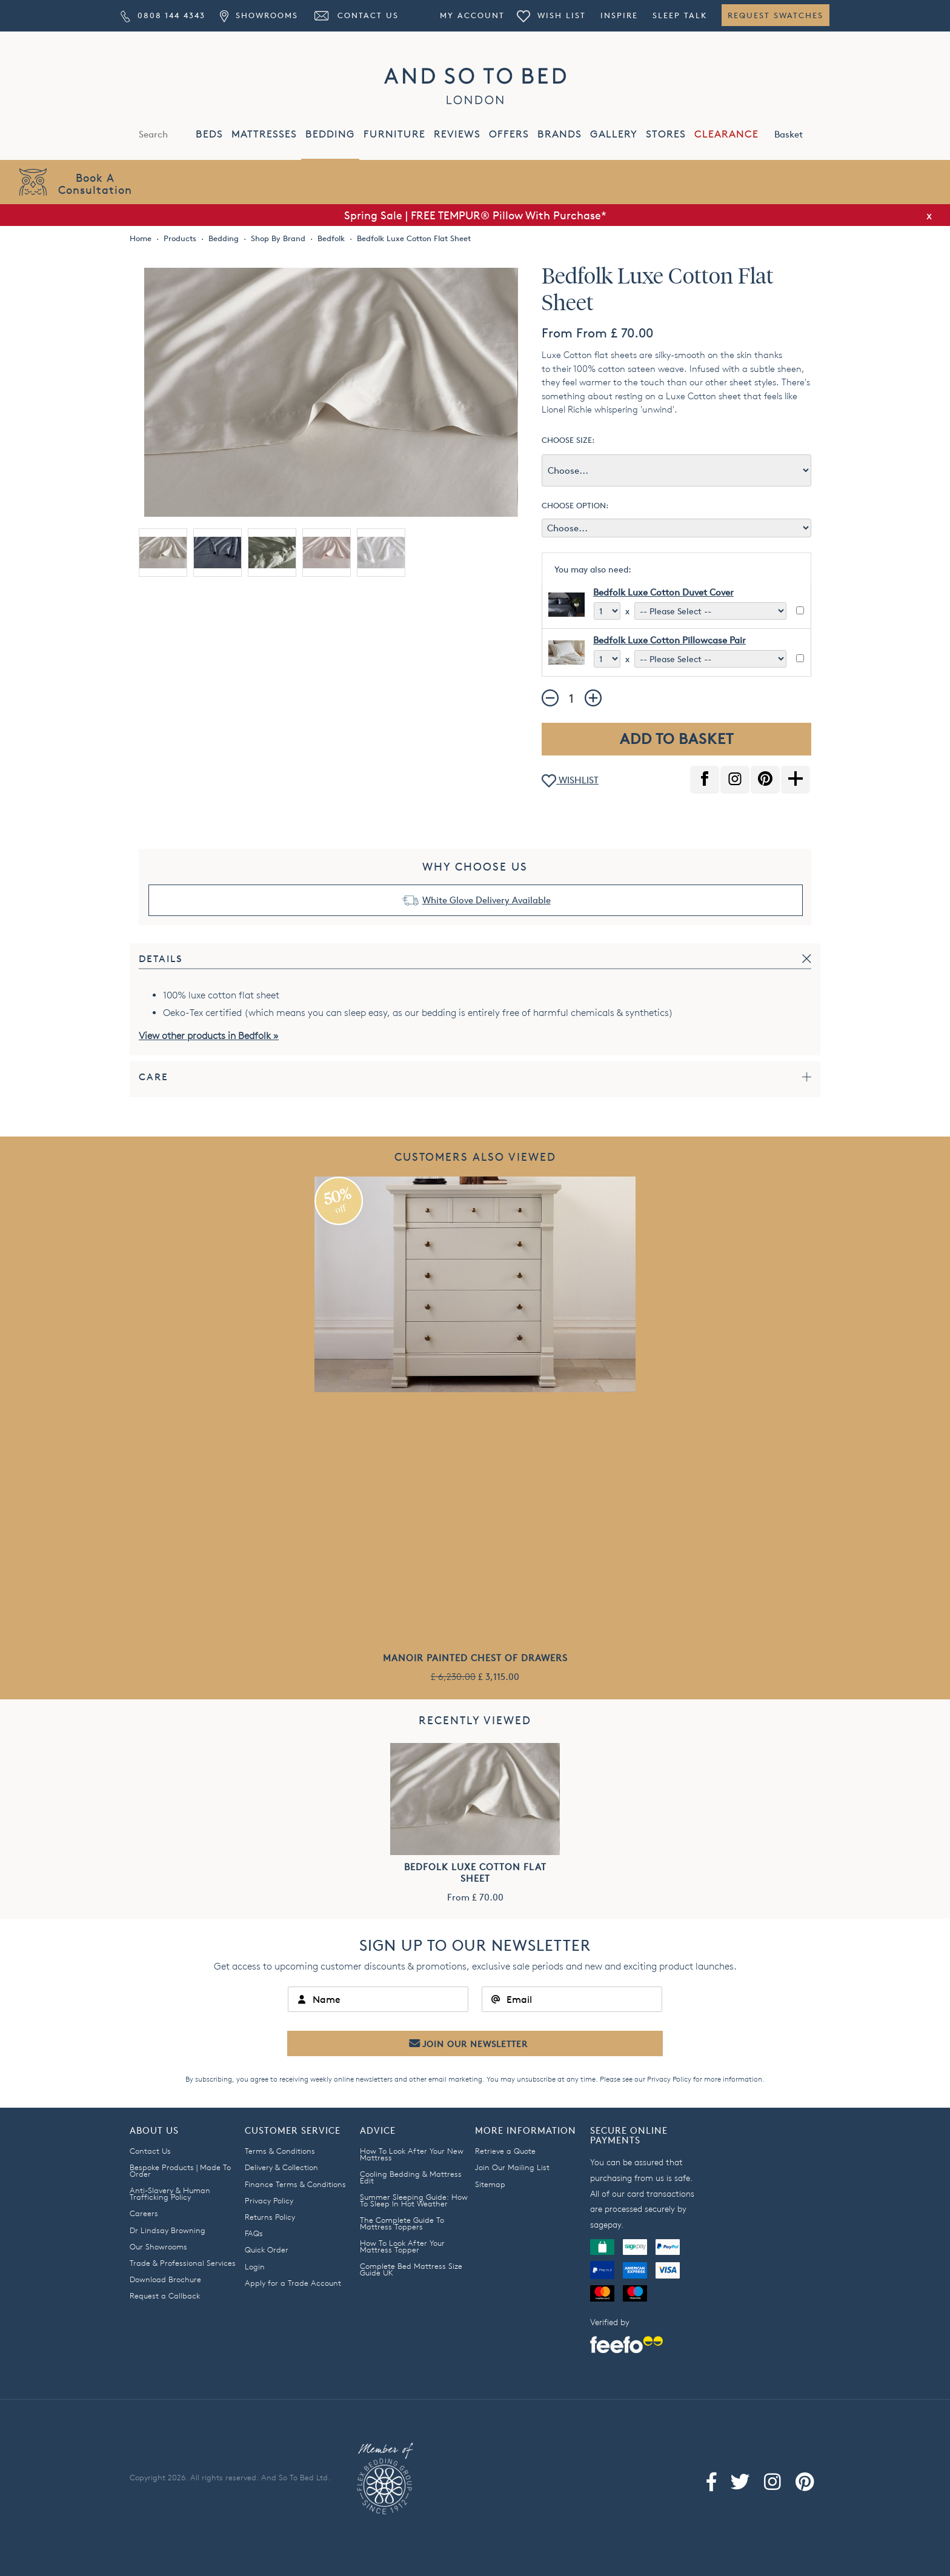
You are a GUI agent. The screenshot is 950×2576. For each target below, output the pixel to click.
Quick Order (266, 2249)
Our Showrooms (158, 2246)
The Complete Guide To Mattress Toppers (402, 2223)
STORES (666, 134)
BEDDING (330, 134)
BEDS (209, 134)
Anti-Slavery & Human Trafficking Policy (170, 2193)
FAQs (254, 2233)
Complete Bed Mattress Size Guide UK (411, 2269)
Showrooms (258, 15)
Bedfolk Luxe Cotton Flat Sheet (475, 1872)
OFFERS (509, 134)
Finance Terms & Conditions (295, 2184)
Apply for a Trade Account (293, 2283)
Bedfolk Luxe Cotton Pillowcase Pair (669, 640)
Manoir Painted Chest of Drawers (475, 1658)
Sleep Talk (680, 15)
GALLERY (613, 134)
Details (161, 958)
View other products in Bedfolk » (209, 1035)
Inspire (619, 15)
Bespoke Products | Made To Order (180, 2170)
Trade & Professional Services (183, 2263)
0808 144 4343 (163, 15)
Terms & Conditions (280, 2151)
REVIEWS (457, 134)
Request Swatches (775, 15)
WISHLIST (570, 781)
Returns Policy (270, 2217)
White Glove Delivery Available (486, 900)
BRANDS (559, 134)
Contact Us (356, 15)
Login (255, 2266)
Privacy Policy (669, 2078)
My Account (472, 15)
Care (153, 1077)
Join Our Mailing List (512, 2167)
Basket (801, 133)
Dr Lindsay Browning (167, 2230)
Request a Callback (165, 2295)
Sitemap (490, 2184)
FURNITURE (394, 134)
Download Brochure (165, 2279)
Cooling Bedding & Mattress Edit (411, 2177)
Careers (144, 2213)
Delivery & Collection (281, 2167)
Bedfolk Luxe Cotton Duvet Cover (663, 592)
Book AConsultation (95, 183)
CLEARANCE (726, 134)
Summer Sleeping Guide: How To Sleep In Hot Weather (414, 2200)
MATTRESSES (264, 134)
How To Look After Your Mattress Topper (402, 2246)
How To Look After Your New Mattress (411, 2154)
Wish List (551, 15)
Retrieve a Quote (505, 2151)
